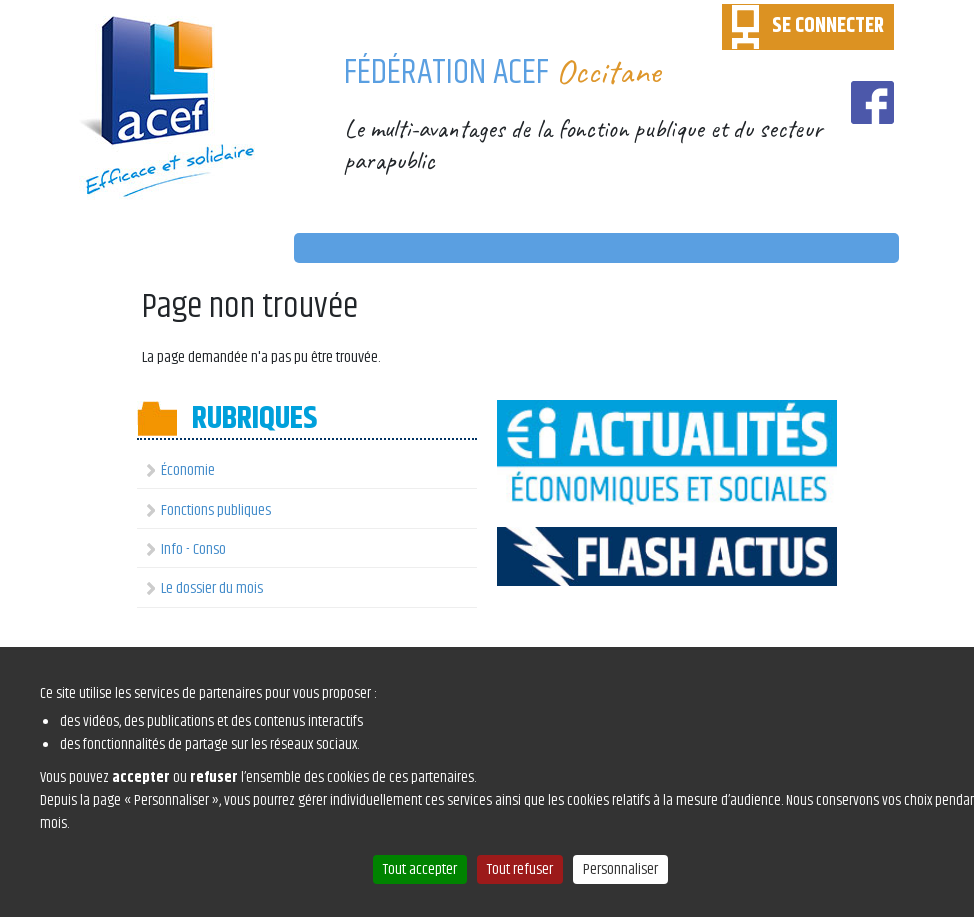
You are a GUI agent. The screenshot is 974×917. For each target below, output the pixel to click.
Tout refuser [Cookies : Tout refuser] (520, 869)
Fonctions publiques (216, 510)
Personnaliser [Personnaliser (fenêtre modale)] (620, 869)
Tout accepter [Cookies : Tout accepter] (420, 869)
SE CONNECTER (828, 26)
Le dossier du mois (212, 588)
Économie (188, 470)
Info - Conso (193, 549)
